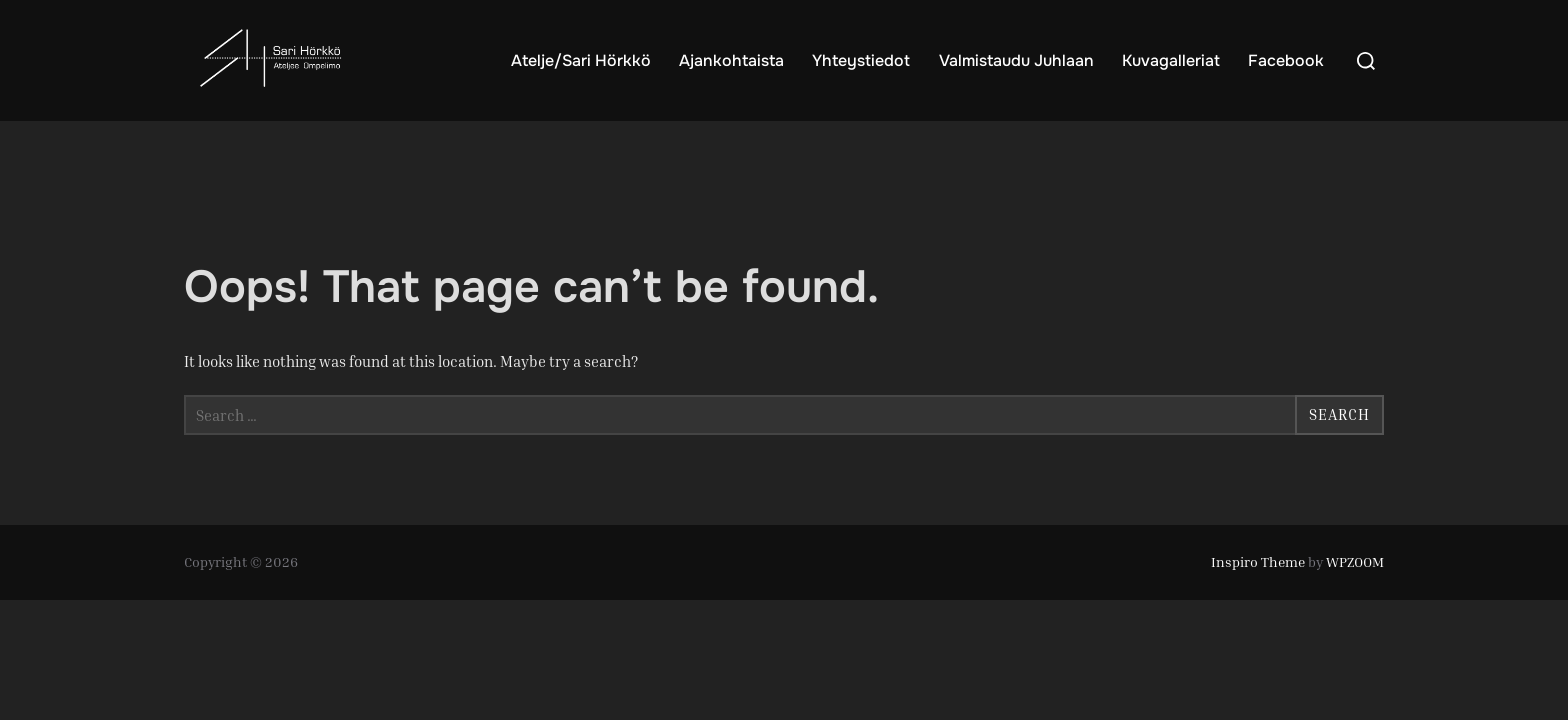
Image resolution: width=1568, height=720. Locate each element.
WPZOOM (1355, 561)
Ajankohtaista (731, 60)
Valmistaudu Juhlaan (1016, 60)
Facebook (1286, 60)
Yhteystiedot (861, 60)
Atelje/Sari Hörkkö (581, 60)
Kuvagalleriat (1171, 60)
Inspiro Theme (1258, 561)
